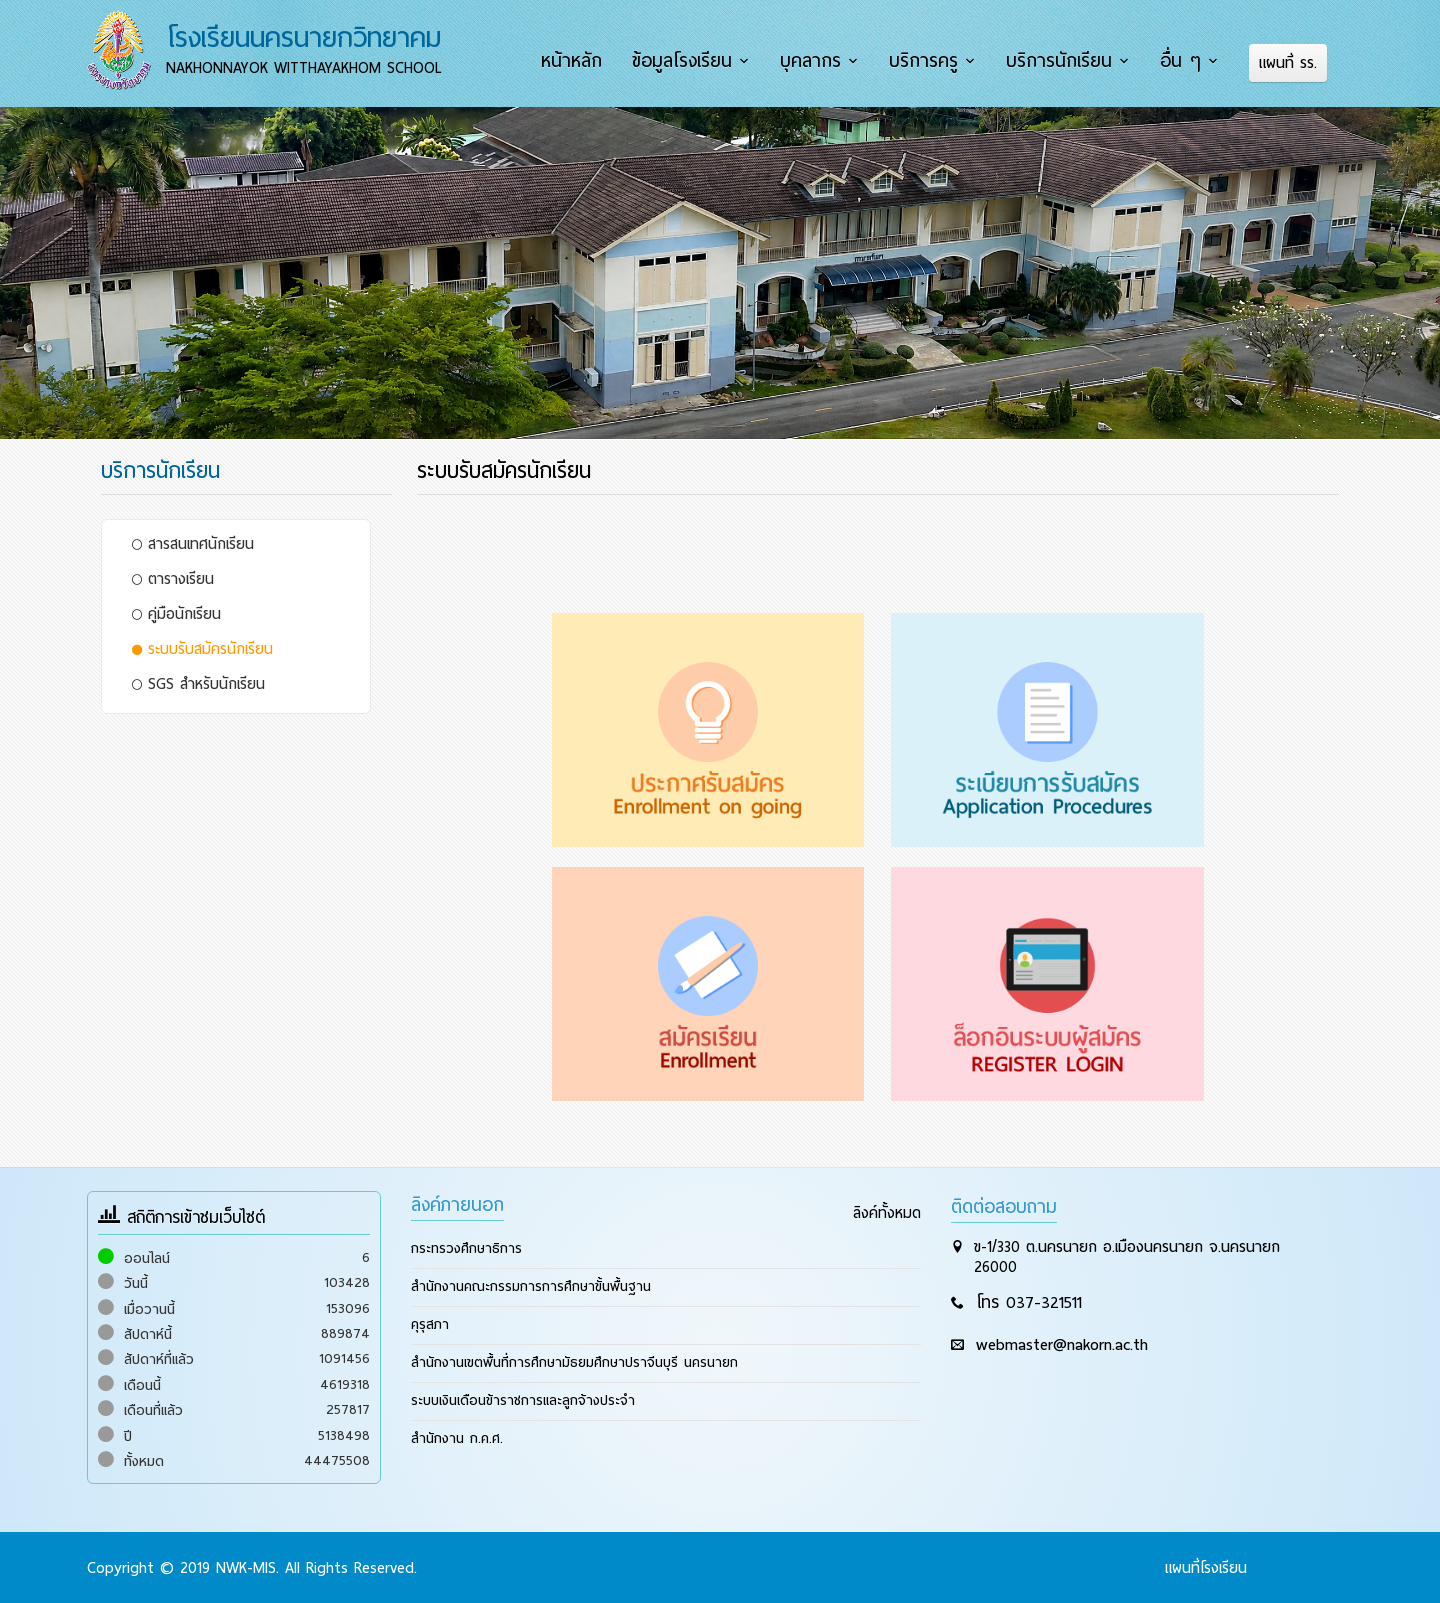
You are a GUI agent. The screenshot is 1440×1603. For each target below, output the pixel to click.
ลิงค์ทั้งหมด (887, 1212)
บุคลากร (815, 61)
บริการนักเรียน (1062, 61)
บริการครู (927, 61)
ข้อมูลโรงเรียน (688, 61)
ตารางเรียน (173, 578)
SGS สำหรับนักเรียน (198, 683)
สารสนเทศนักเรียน (193, 543)
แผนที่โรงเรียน (1206, 1567)
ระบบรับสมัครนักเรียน (202, 648)
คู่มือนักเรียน (176, 613)
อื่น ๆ (1182, 61)
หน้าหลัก (578, 61)
